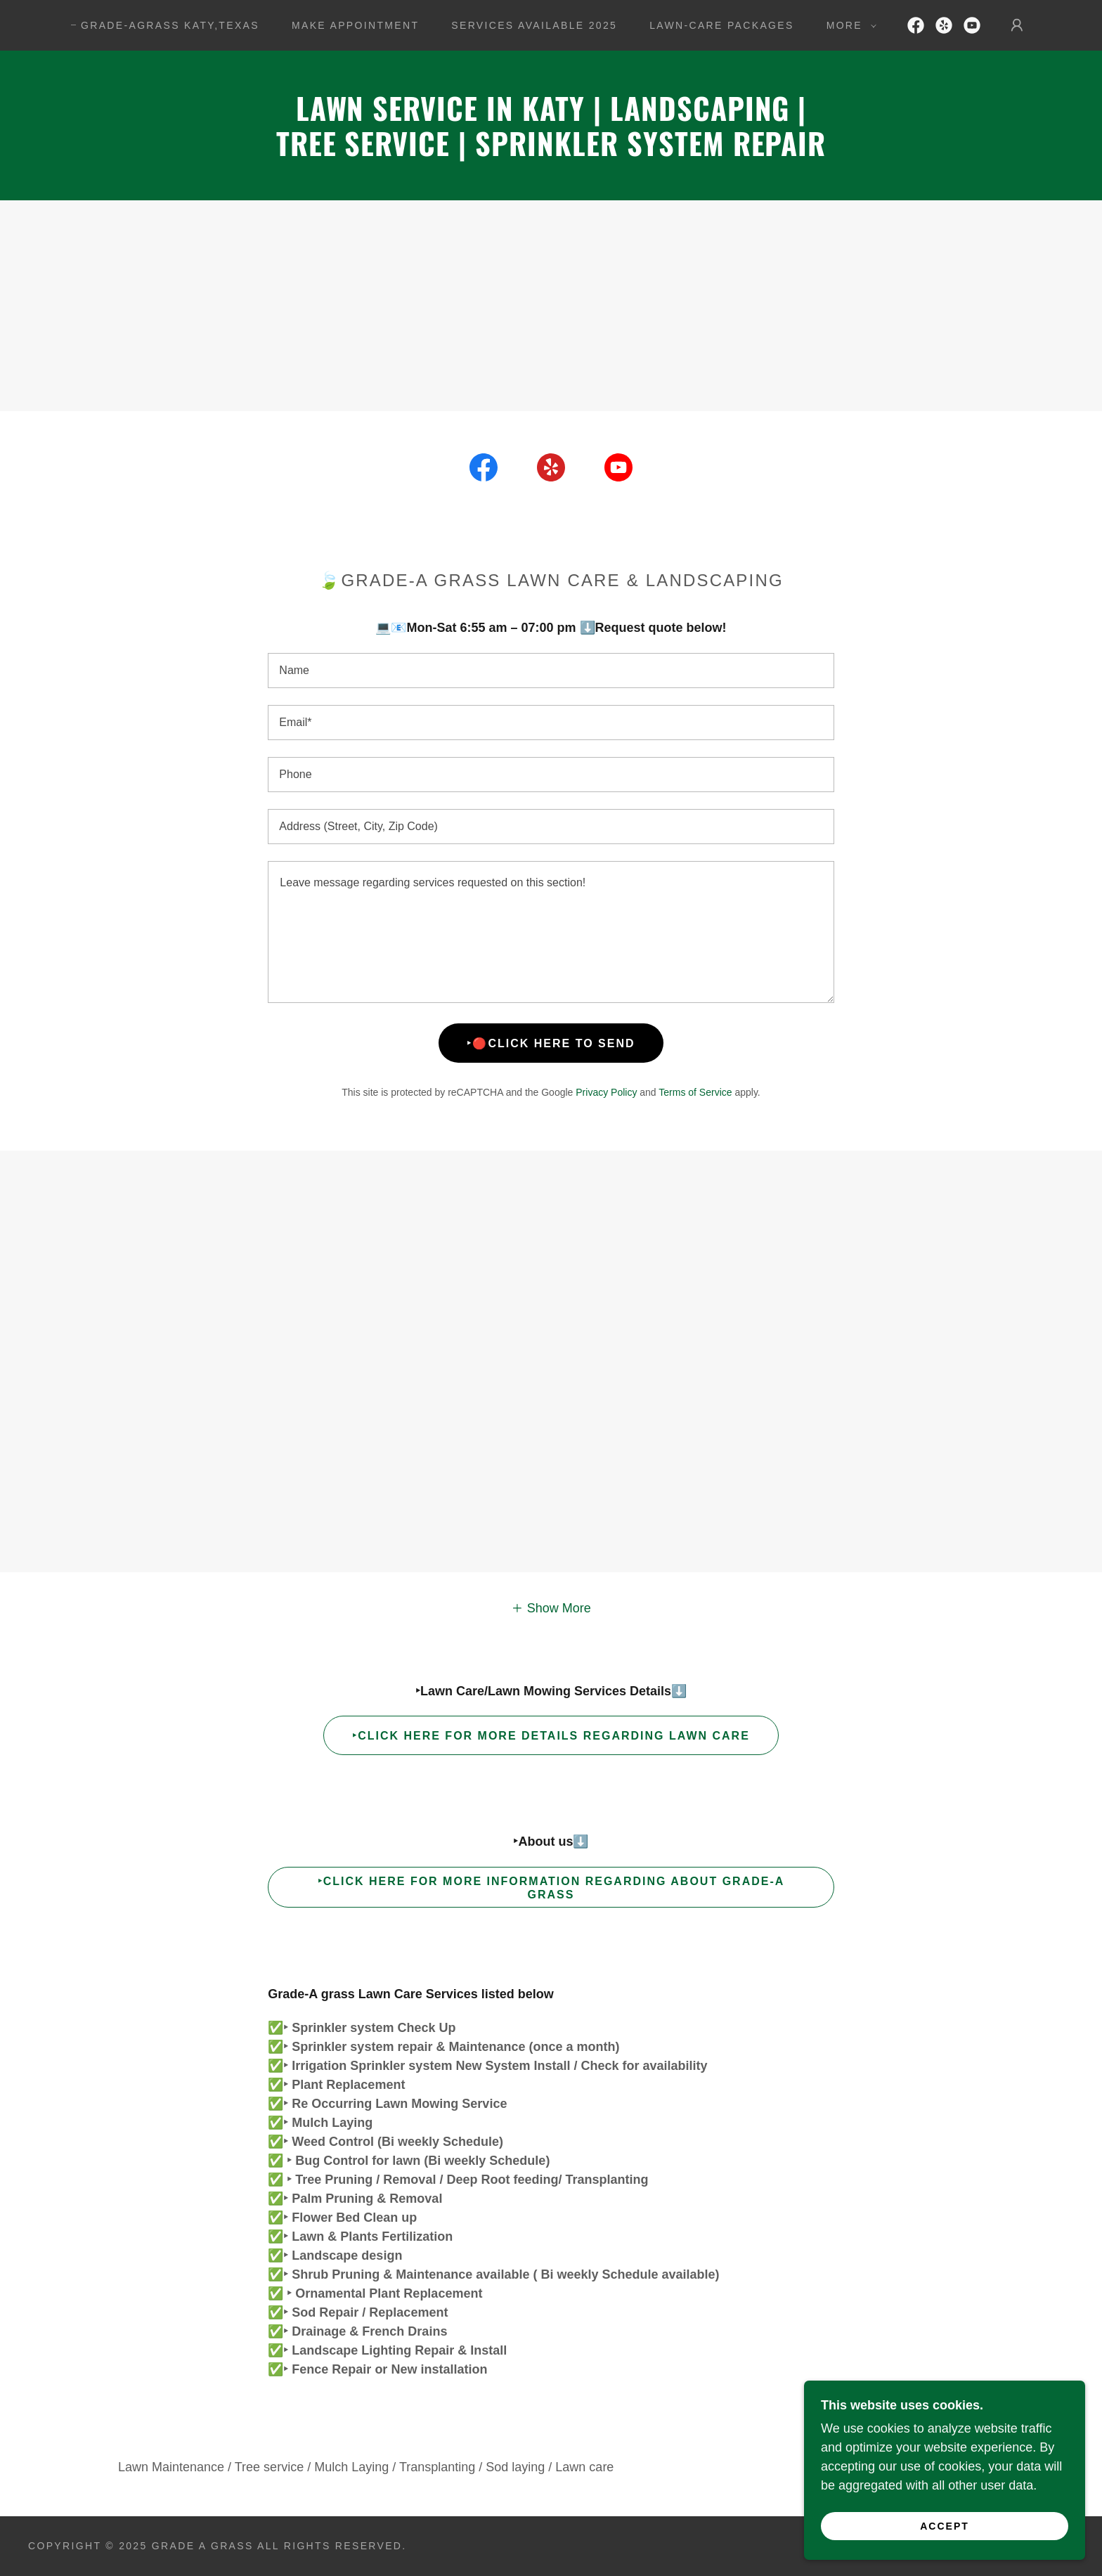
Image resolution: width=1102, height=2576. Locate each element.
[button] (848, 25)
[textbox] (551, 670)
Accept (944, 2525)
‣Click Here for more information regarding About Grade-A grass (551, 1888)
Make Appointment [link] (355, 25)
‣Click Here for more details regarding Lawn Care (551, 1736)
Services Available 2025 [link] (534, 25)
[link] (916, 25)
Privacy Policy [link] (606, 1092)
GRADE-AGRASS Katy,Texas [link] (170, 25)
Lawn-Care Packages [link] (721, 25)
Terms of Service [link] (695, 1092)
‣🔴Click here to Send (551, 1043)
